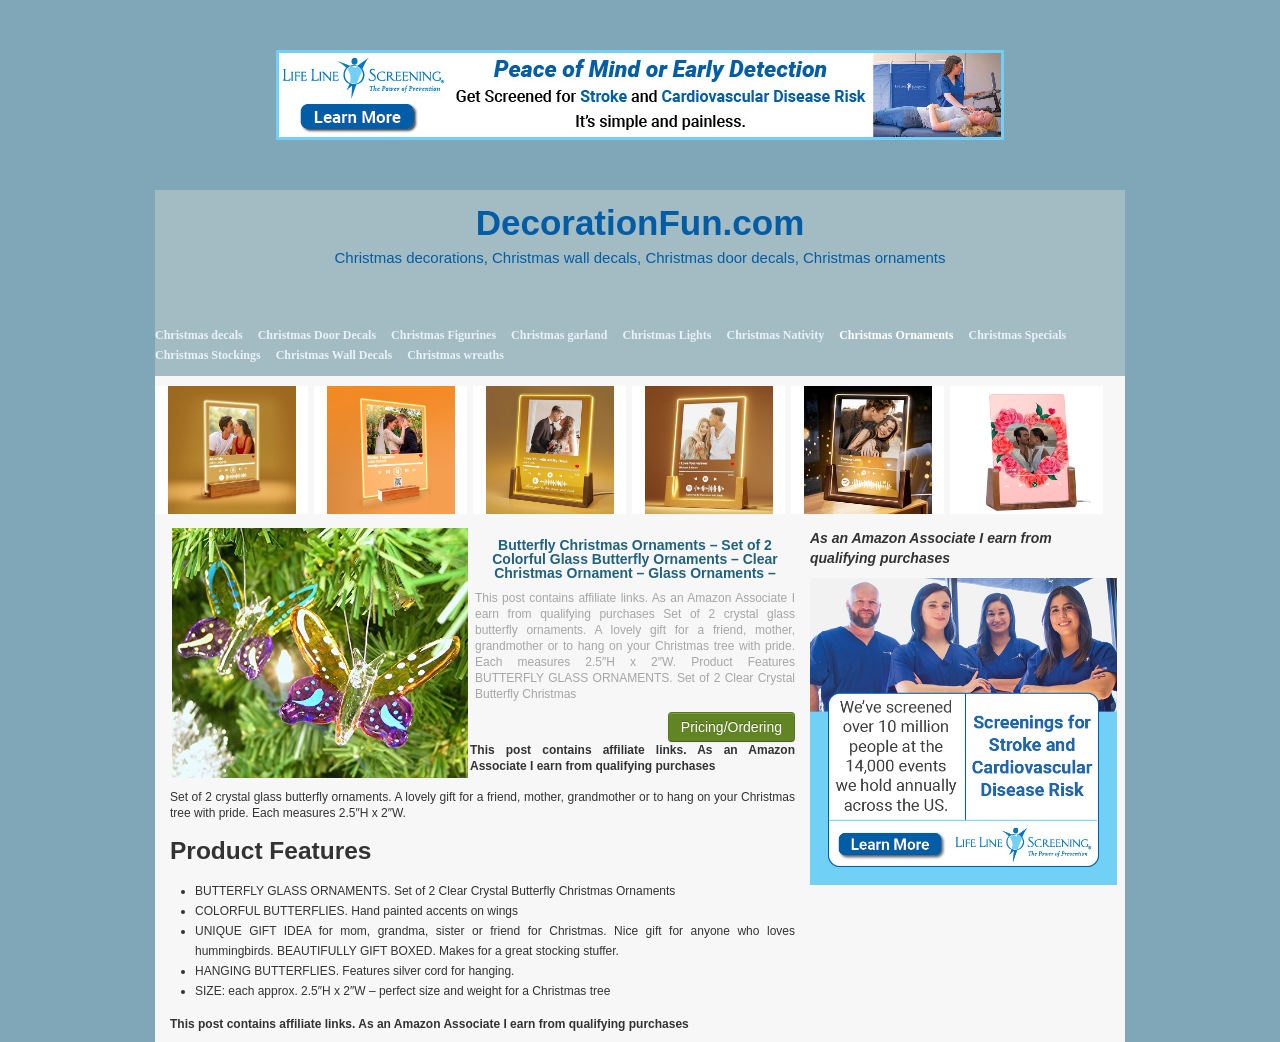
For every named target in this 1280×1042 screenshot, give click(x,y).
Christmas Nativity (775, 335)
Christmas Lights (666, 335)
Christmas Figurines (443, 335)
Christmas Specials (1017, 335)
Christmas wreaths (455, 355)
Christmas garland (559, 335)
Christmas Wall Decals (334, 355)
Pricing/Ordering (731, 727)
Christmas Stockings (208, 355)
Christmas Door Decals (317, 335)
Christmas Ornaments (896, 335)
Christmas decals (199, 335)
